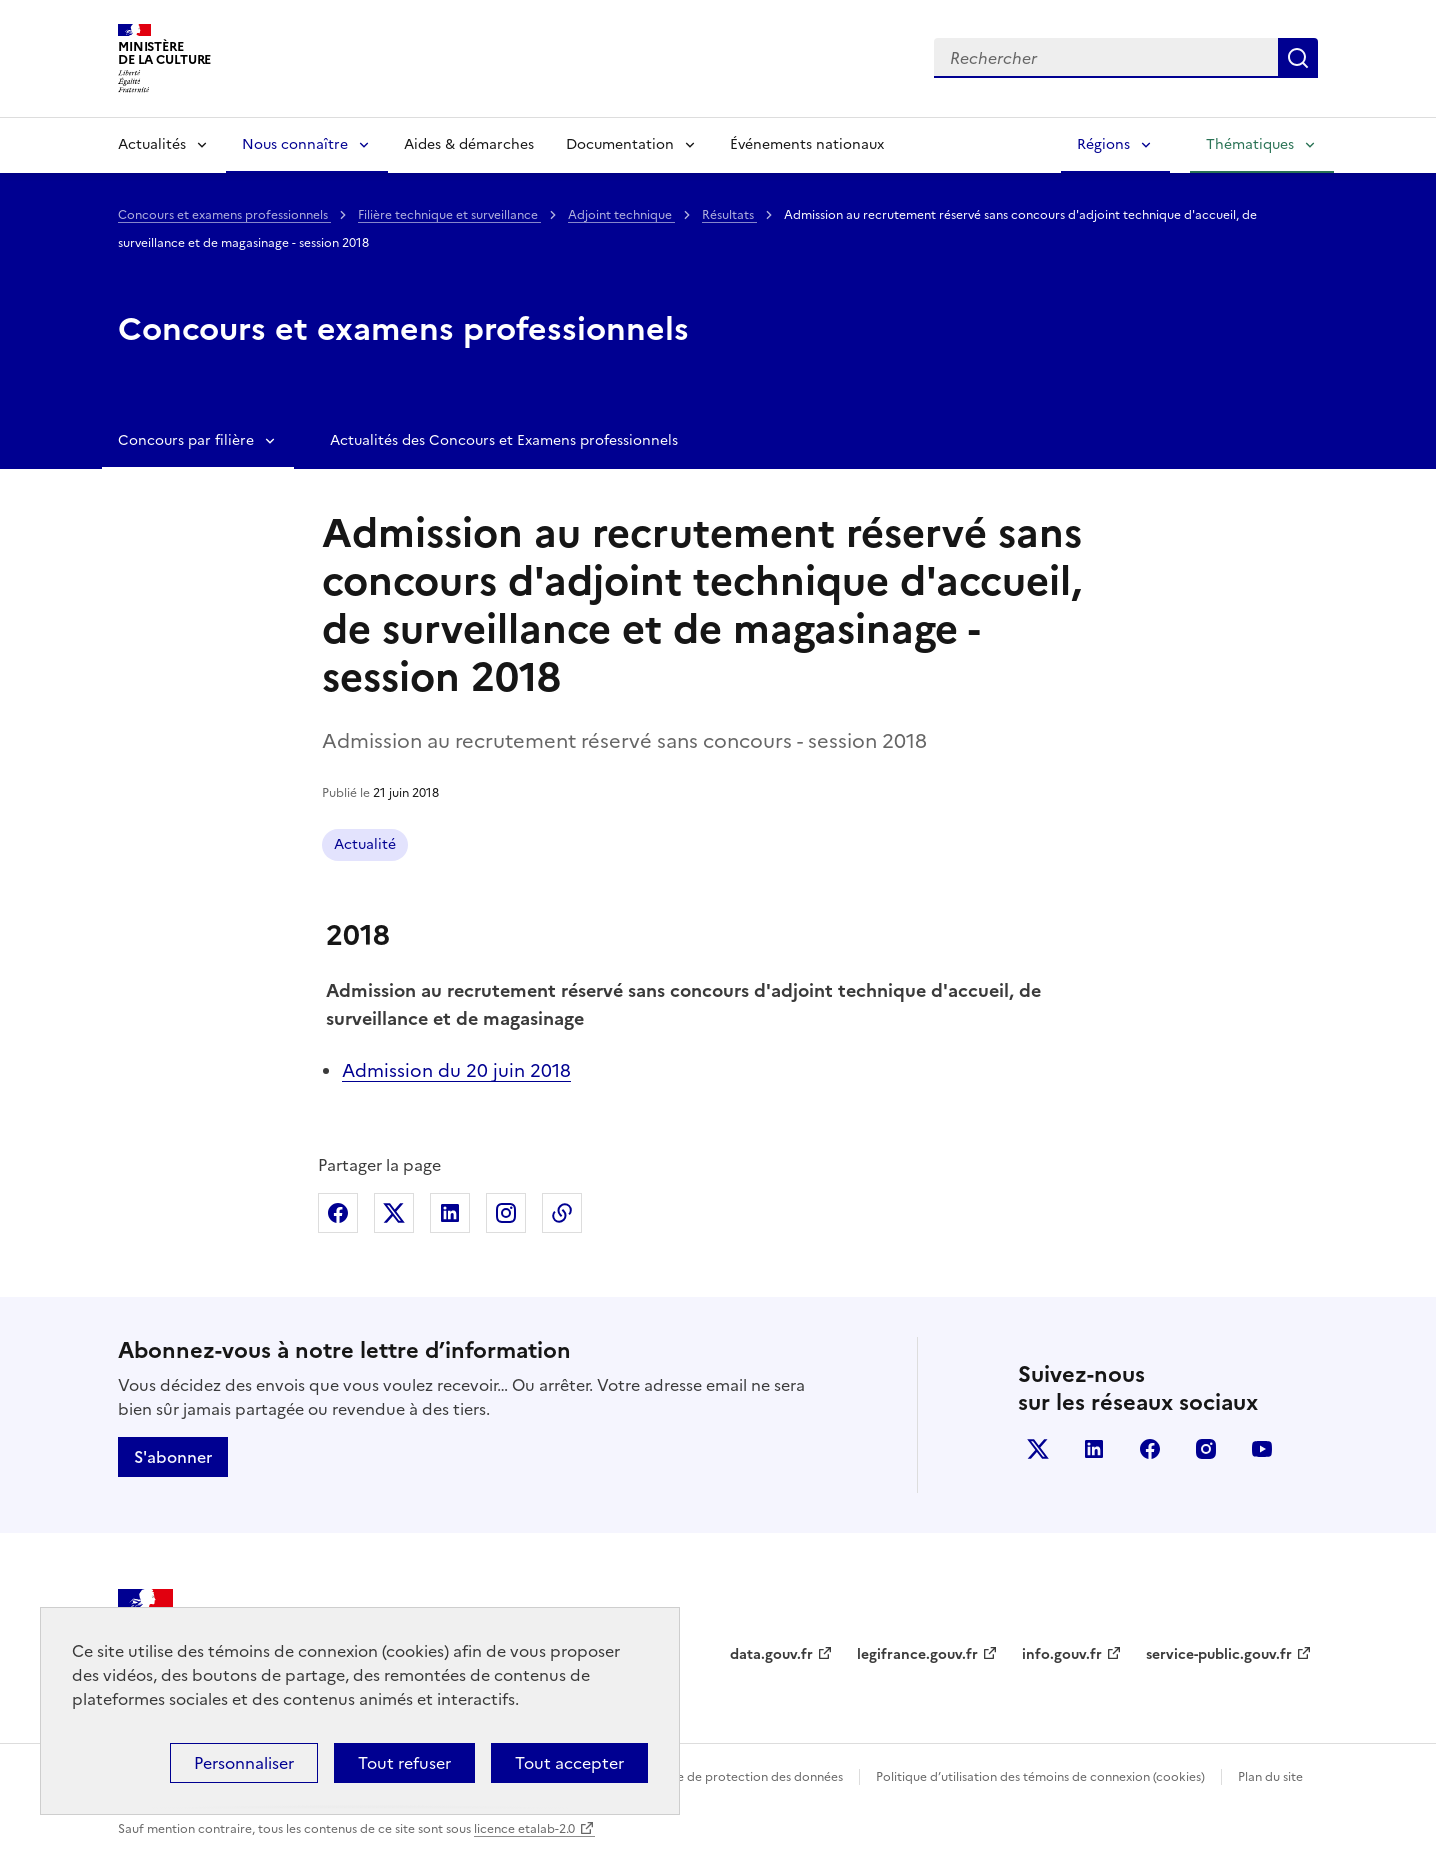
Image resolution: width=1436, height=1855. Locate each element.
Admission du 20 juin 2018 (456, 1070)
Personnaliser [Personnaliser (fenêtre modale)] (244, 1763)
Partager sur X (394, 1213)
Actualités (152, 144)
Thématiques (1250, 144)
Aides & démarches (469, 144)
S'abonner (173, 1457)
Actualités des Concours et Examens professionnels (504, 440)
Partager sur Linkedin (450, 1213)
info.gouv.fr (1062, 1654)
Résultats (729, 215)
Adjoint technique (621, 215)
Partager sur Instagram (506, 1213)
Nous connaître (295, 144)
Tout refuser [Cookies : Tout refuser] (404, 1763)
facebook (1150, 1449)
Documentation (620, 144)
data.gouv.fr (771, 1654)
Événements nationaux (807, 144)
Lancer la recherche (1298, 58)
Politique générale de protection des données (711, 1777)
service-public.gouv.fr (1219, 1654)
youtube (1262, 1449)
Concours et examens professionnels (224, 215)
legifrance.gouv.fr (917, 1654)
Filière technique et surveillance (449, 215)
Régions (1103, 144)
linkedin (1094, 1449)
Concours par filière (186, 440)
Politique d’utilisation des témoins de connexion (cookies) (1040, 1777)
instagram (1206, 1449)
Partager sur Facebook (338, 1213)
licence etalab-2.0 (524, 1829)
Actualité (365, 844)
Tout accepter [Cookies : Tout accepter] (569, 1763)
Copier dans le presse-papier (562, 1213)
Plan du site (1270, 1777)
